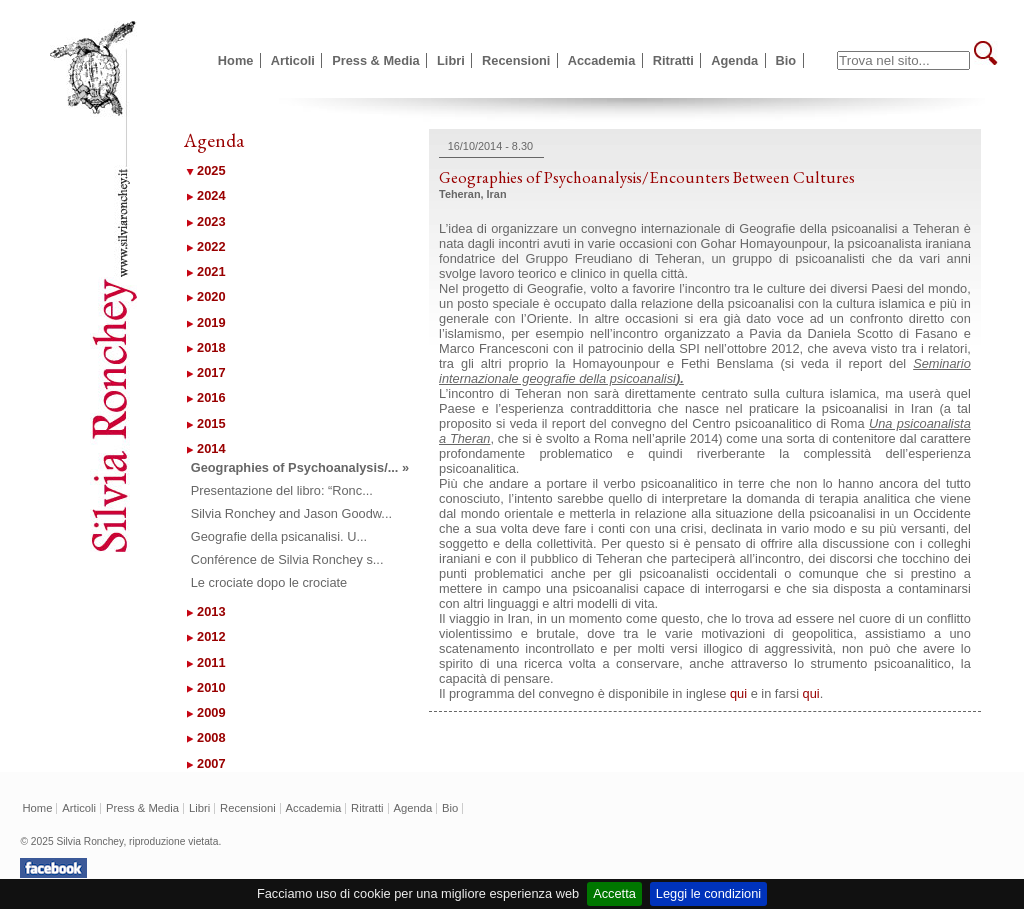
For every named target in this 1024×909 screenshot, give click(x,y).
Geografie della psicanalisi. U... (279, 536)
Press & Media (376, 60)
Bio (786, 60)
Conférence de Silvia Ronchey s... (287, 559)
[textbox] (903, 60)
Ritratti (673, 60)
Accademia (602, 60)
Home (236, 60)
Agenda (734, 60)
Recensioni (516, 60)
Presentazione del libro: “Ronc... (282, 490)
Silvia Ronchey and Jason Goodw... (291, 513)
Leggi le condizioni (708, 893)
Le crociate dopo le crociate (269, 582)
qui (738, 693)
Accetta (614, 893)
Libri (451, 60)
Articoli (293, 60)
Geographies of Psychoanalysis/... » (300, 467)
